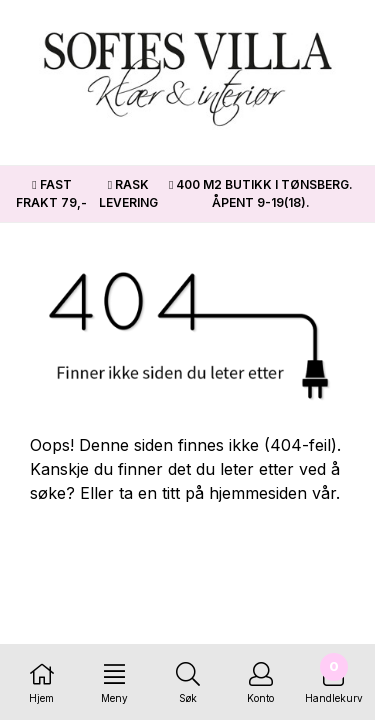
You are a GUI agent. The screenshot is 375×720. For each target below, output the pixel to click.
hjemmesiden (258, 493)
